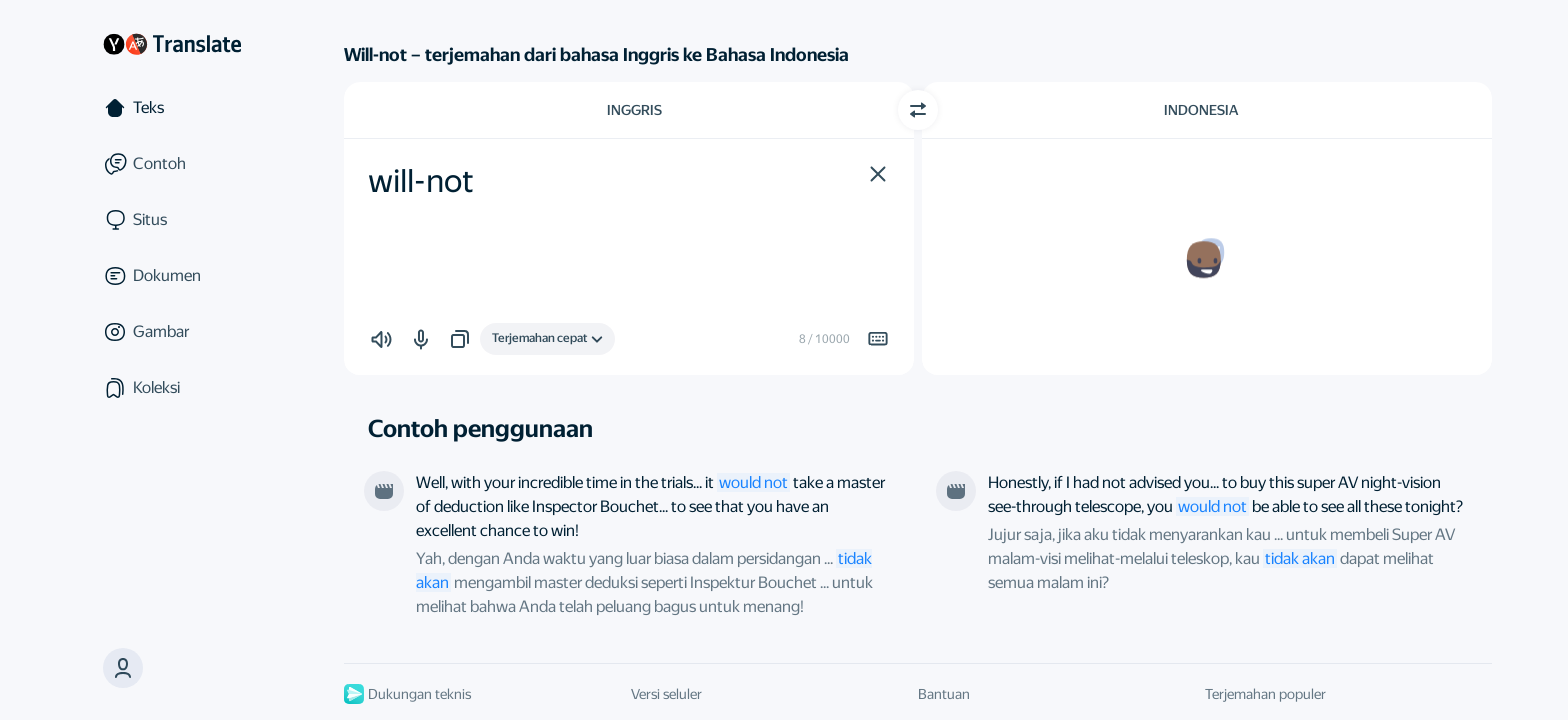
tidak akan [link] (1300, 558)
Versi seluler (666, 694)
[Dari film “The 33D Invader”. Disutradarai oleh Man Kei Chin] (956, 491)
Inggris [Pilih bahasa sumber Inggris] (634, 110)
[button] (123, 668)
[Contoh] (172, 164)
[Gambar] (172, 332)
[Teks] (172, 108)
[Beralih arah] (918, 110)
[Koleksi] (172, 388)
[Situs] (172, 220)
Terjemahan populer (1265, 694)
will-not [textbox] (421, 181)
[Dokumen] (172, 276)
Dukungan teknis (407, 694)
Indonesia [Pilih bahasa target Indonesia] (1201, 110)
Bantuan (944, 694)
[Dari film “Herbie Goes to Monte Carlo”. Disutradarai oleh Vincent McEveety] (384, 491)
